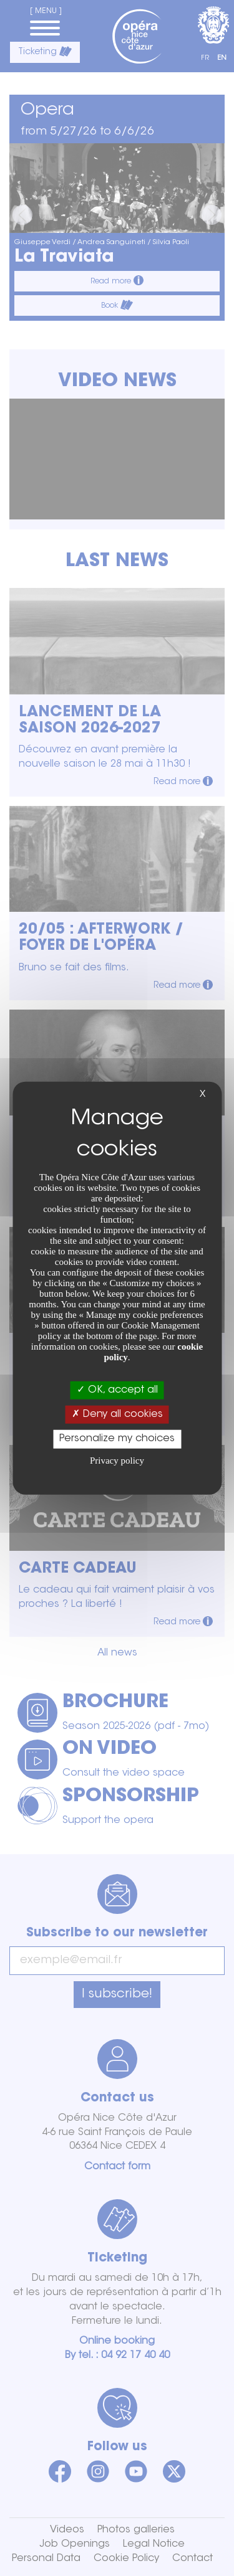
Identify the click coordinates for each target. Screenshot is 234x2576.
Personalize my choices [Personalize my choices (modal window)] (117, 1439)
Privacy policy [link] (117, 1460)
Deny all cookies (117, 1414)
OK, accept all (117, 1390)
